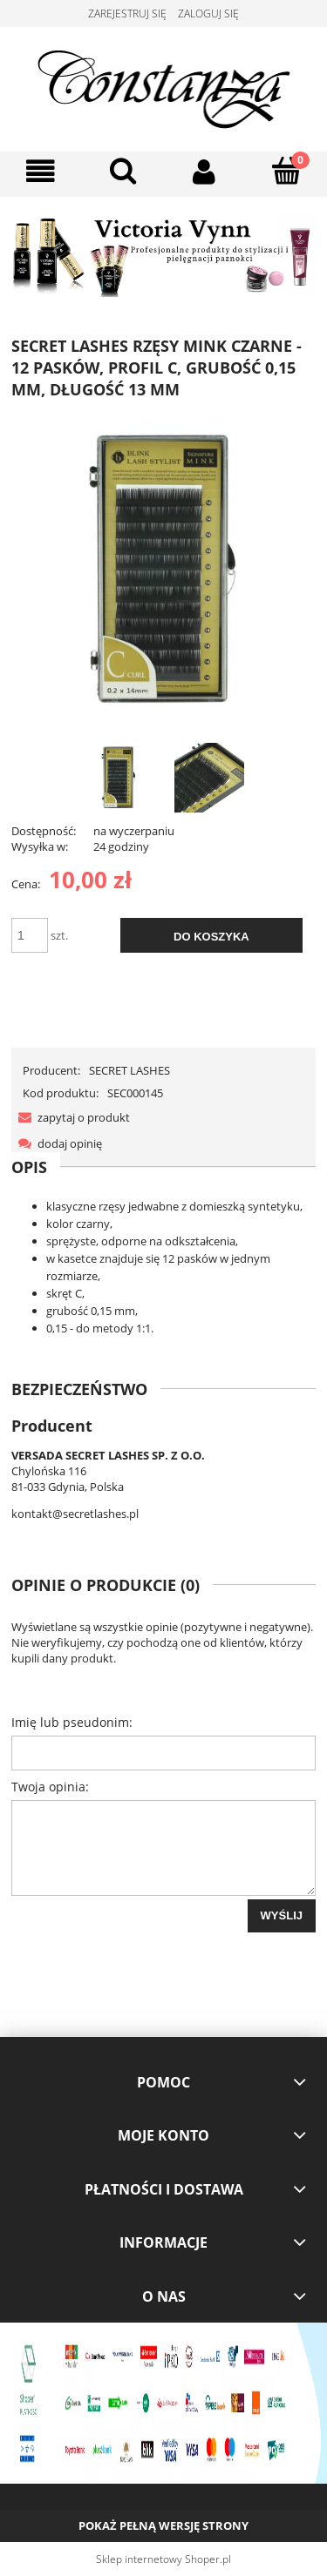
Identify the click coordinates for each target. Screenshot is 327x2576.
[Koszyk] (286, 171)
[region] (163, 255)
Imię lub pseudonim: (72, 1722)
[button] (41, 172)
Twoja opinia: (50, 1786)
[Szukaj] (123, 171)
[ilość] (29, 935)
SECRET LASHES (129, 1070)
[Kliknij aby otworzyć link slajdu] (163, 255)
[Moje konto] (205, 172)
